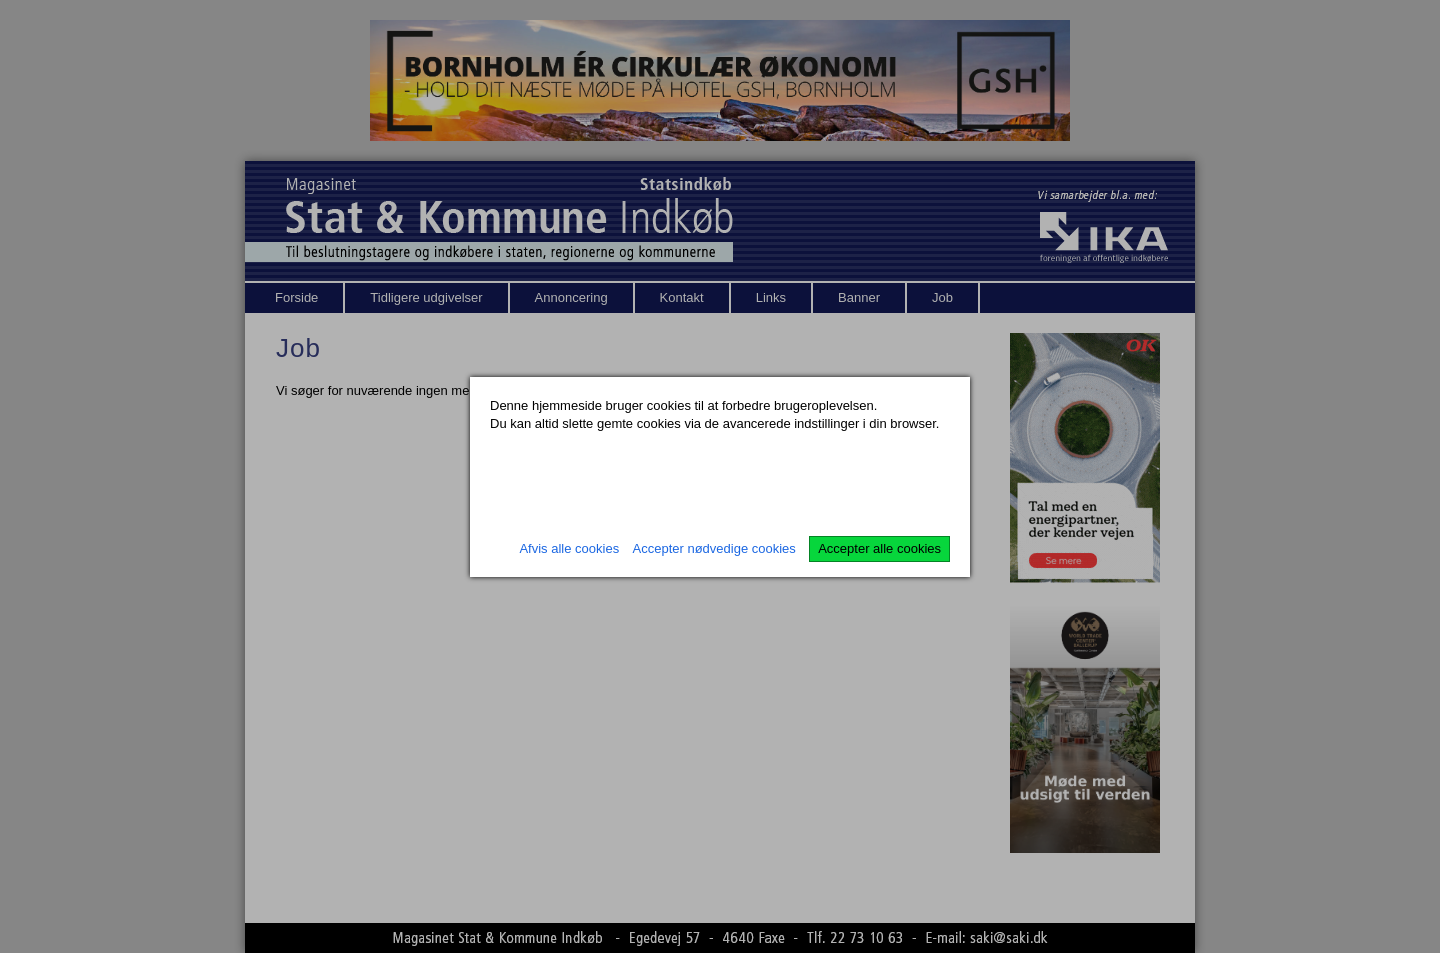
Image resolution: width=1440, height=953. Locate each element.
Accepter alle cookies (879, 548)
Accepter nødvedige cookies (714, 548)
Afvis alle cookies (569, 548)
